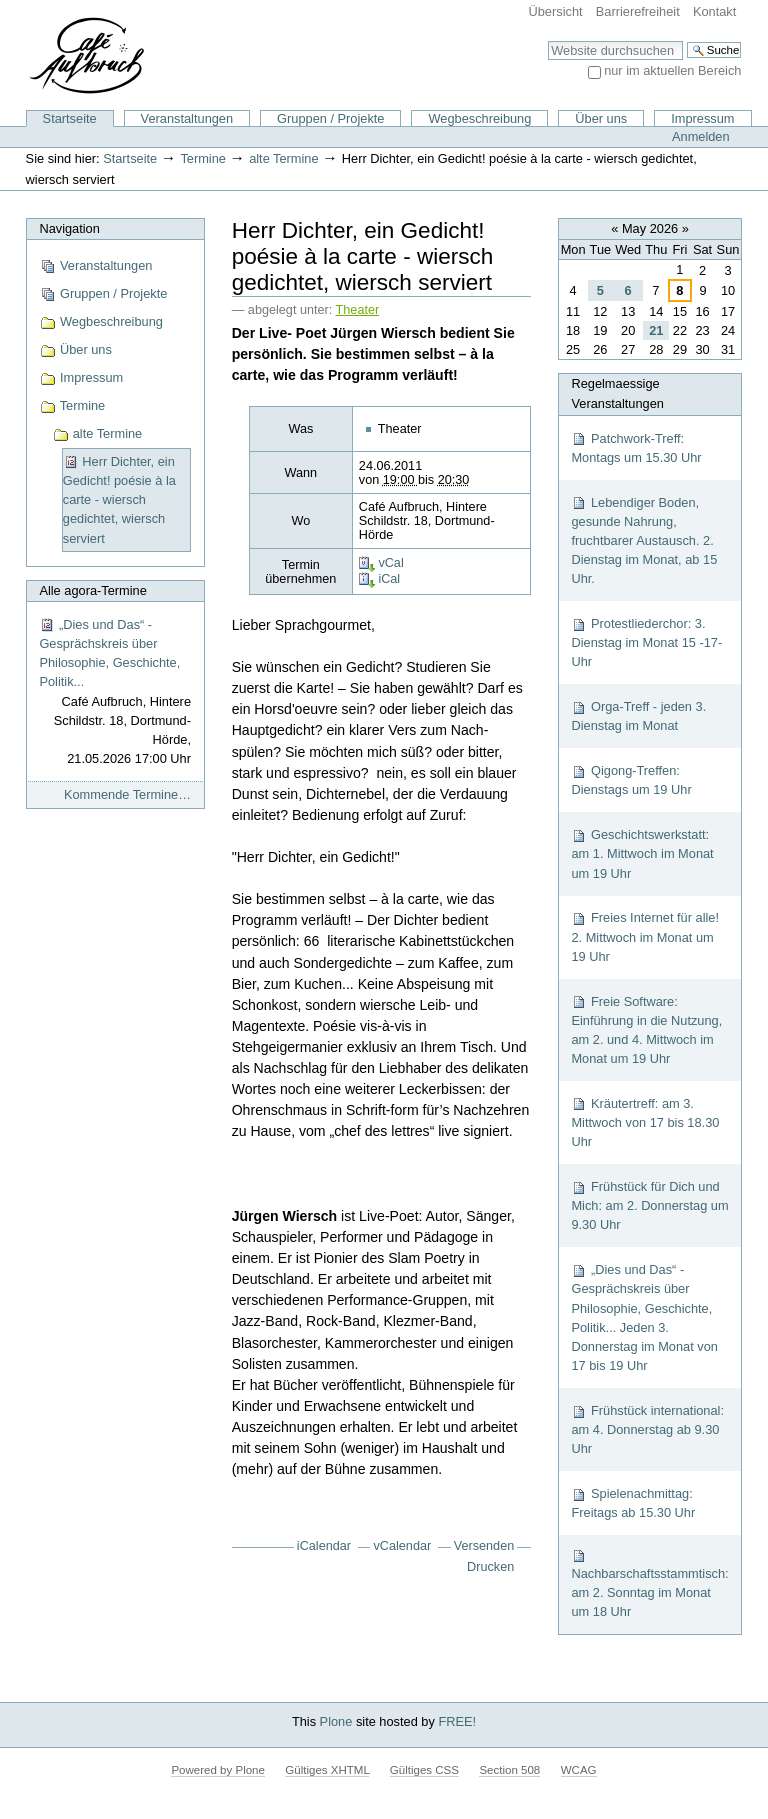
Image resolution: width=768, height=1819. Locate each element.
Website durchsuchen (547, 40)
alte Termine (283, 158)
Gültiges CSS (424, 1770)
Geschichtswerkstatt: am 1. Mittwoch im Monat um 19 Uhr (642, 853)
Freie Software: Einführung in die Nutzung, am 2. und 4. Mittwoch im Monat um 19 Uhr (646, 1030)
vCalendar (403, 1546)
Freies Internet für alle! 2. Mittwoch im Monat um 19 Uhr (645, 936)
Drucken (490, 1567)
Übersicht (556, 11)
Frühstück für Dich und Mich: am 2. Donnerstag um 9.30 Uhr (649, 1205)
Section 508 (509, 1770)
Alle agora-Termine (92, 590)
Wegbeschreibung (479, 118)
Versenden (484, 1546)
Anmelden (701, 136)
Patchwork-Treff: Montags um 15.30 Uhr (636, 448)
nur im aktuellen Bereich (672, 70)
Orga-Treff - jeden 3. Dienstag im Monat (638, 716)
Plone (336, 1721)
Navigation (69, 228)
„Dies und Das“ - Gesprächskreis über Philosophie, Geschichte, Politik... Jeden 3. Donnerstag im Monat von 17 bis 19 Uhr (644, 1317)
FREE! (457, 1721)
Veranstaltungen (187, 118)
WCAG (579, 1770)
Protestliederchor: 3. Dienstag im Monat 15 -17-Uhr (646, 642)
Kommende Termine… (127, 794)
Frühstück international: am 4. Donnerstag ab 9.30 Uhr (647, 1429)
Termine (203, 158)
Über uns (601, 118)
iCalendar (324, 1546)
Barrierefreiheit (638, 11)
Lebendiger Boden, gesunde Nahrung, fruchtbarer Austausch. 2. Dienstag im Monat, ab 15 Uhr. (644, 541)
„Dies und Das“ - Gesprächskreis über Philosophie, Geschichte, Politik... (115, 693)
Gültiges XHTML (327, 1770)
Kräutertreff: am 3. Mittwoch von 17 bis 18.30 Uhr (645, 1122)
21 (656, 330)
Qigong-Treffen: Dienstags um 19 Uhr (631, 780)
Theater (358, 310)
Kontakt (714, 11)
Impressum (702, 118)
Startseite (70, 118)
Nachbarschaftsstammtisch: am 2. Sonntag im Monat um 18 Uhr (649, 1583)
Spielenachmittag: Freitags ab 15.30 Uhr (633, 1503)
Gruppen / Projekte (330, 118)
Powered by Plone (217, 1770)
